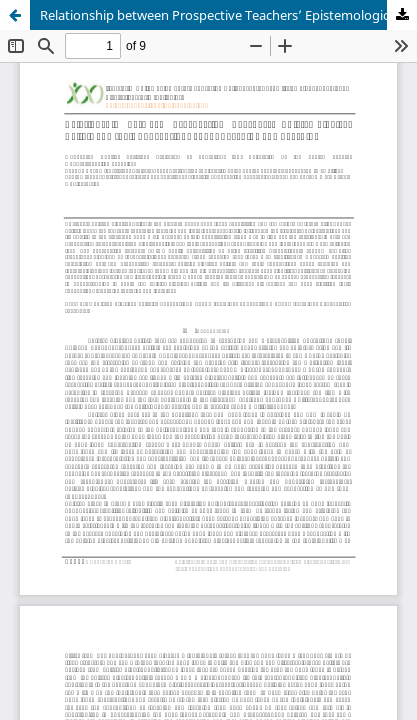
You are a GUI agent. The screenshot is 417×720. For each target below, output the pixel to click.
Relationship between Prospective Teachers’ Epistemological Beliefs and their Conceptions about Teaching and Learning (228, 15)
